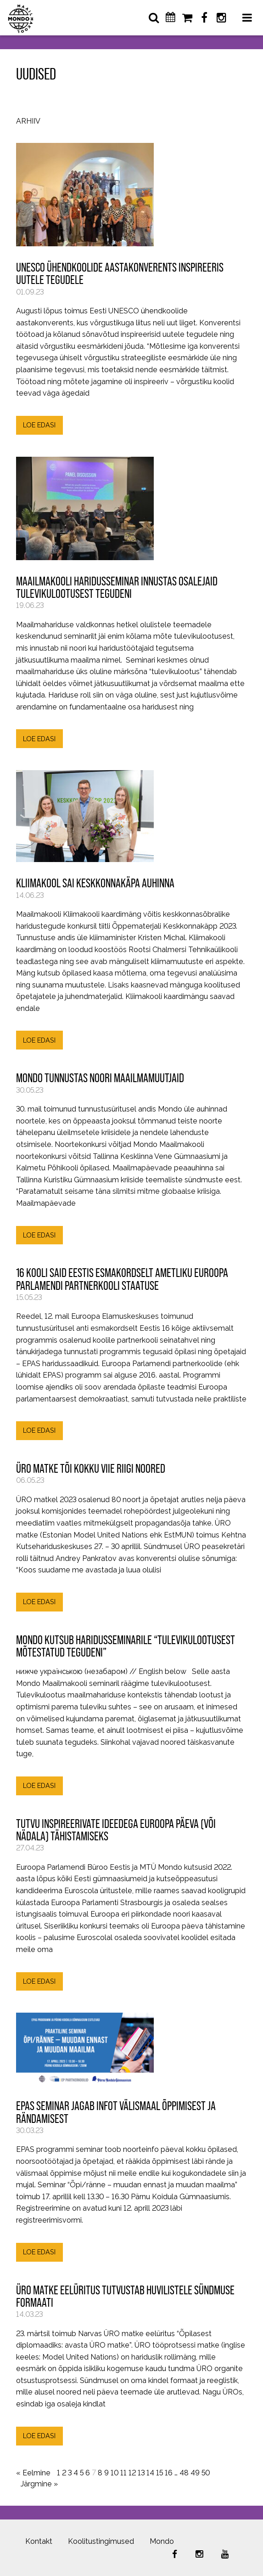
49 (195, 2472)
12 (132, 2472)
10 (114, 2472)
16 (169, 2472)
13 (141, 2472)
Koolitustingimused (101, 2541)
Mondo (162, 2541)
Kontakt (38, 2541)
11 (123, 2472)
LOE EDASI (39, 425)
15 (159, 2472)
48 (184, 2472)
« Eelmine (33, 2472)
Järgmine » (39, 2484)
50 (205, 2472)
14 (150, 2472)
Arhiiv (28, 121)
